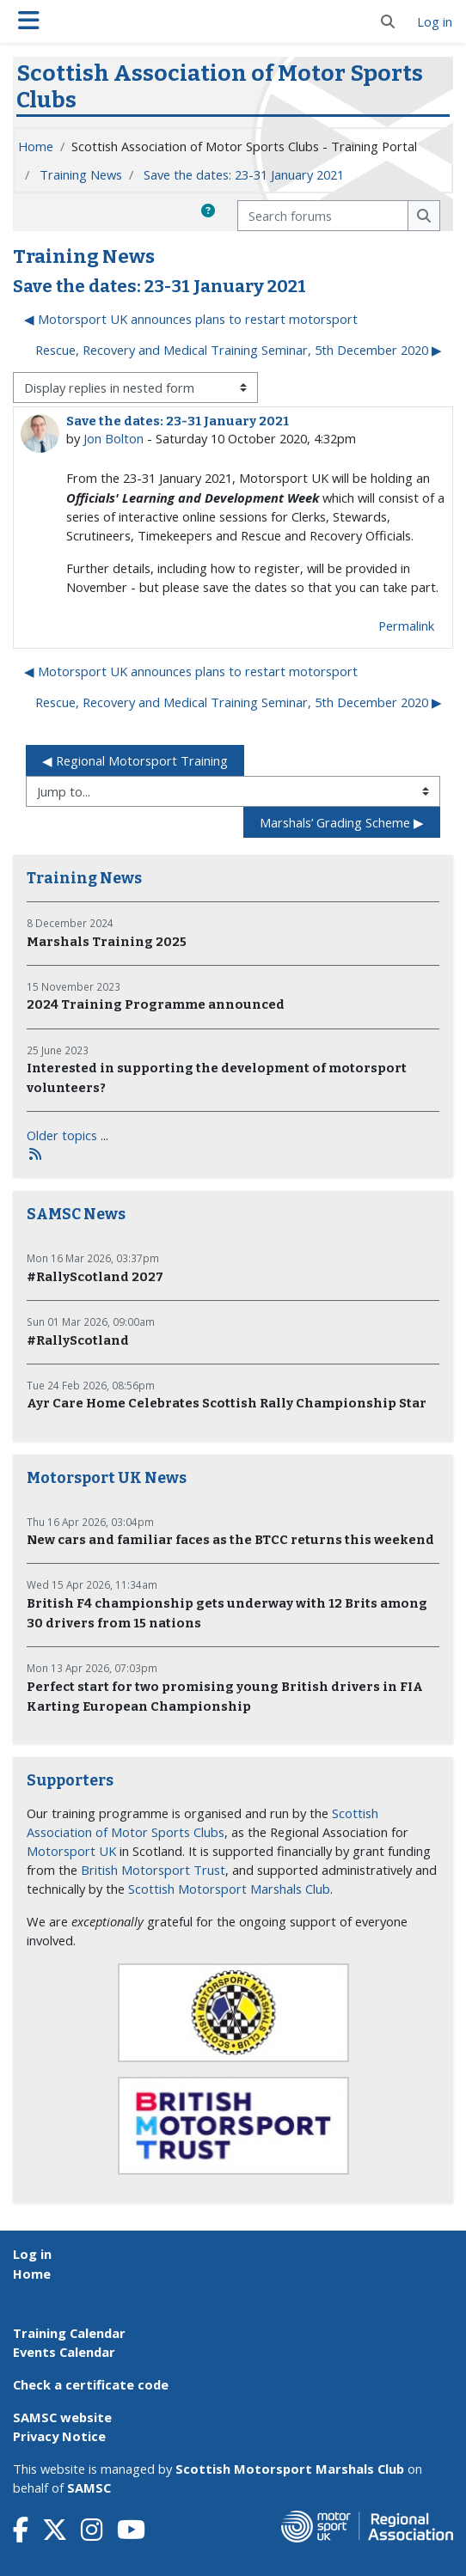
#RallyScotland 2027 (95, 1277)
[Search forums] (322, 215)
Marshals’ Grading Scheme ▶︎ (342, 822)
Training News (81, 174)
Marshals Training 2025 (107, 941)
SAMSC (89, 2487)
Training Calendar (69, 2332)
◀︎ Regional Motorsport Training (135, 760)
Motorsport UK (71, 1850)
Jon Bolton (113, 438)
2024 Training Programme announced (156, 1004)
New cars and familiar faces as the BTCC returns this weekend (230, 1539)
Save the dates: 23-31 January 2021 (244, 174)
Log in (434, 21)
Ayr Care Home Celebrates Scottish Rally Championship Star (226, 1403)
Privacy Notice (59, 2436)
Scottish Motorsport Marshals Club (229, 1888)
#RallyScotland (78, 1340)
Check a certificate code (91, 2384)
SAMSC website (62, 2417)
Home (35, 146)
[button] (387, 21)
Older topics (62, 1135)
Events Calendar (64, 2351)
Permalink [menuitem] (406, 625)
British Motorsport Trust (153, 1869)
